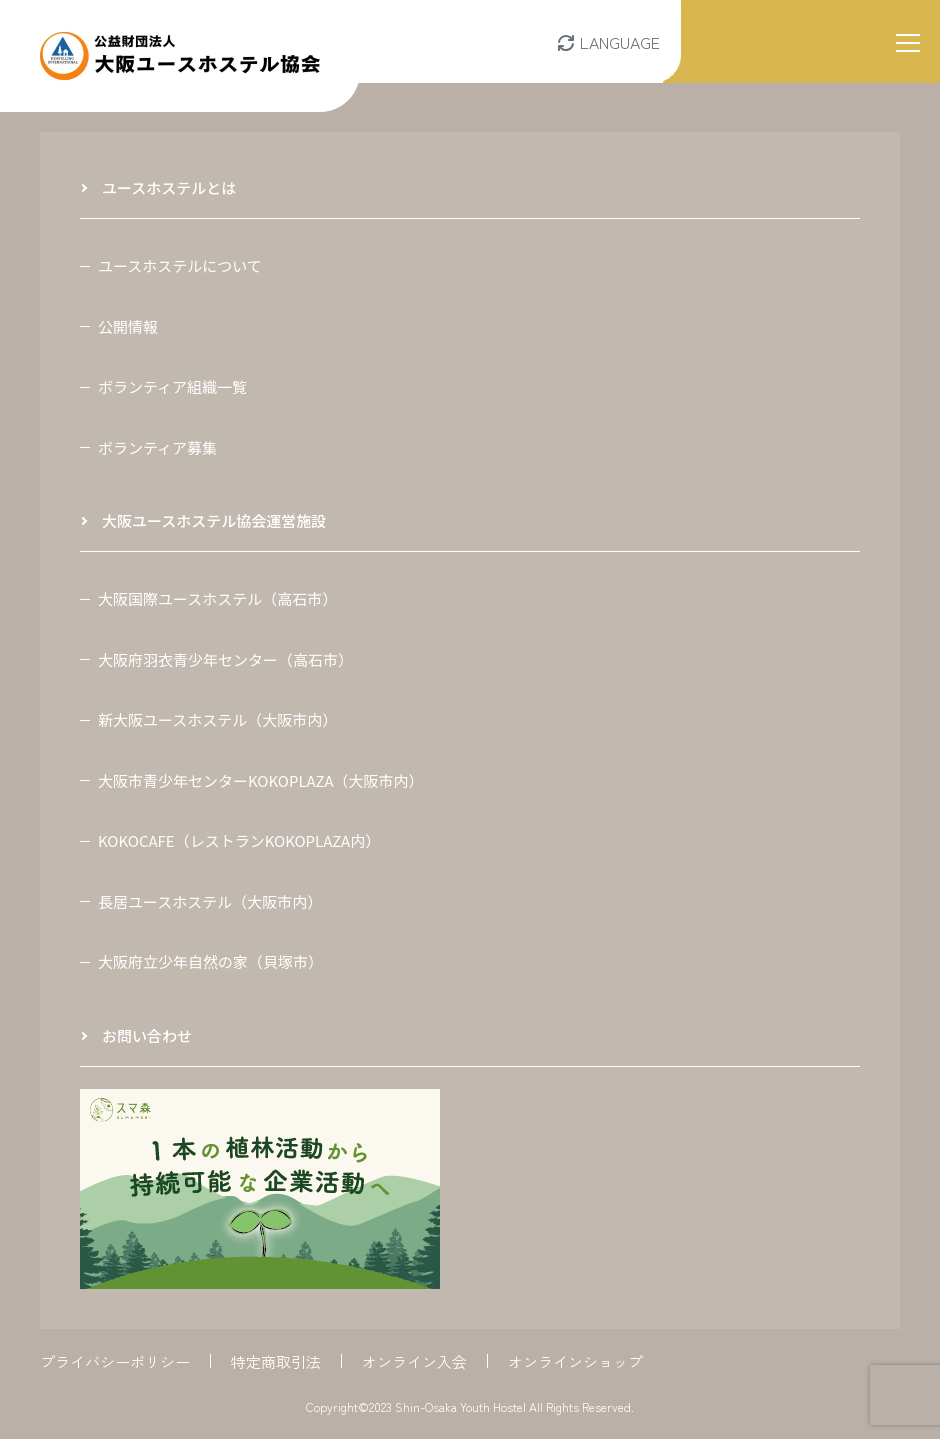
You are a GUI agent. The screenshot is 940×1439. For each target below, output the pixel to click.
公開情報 (128, 326)
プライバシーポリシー (115, 1361)
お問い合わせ (147, 1035)
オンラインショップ (575, 1361)
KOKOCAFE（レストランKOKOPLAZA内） (239, 840)
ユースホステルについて (180, 265)
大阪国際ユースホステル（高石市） (217, 598)
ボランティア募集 (157, 447)
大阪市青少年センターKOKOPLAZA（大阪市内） (261, 780)
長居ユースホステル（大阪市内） (210, 901)
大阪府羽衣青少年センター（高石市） (225, 659)
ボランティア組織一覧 (172, 386)
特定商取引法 (276, 1361)
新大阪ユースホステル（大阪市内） (217, 719)
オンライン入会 (414, 1361)
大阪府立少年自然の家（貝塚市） (210, 961)
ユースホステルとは (169, 187)
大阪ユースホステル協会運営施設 (214, 520)
